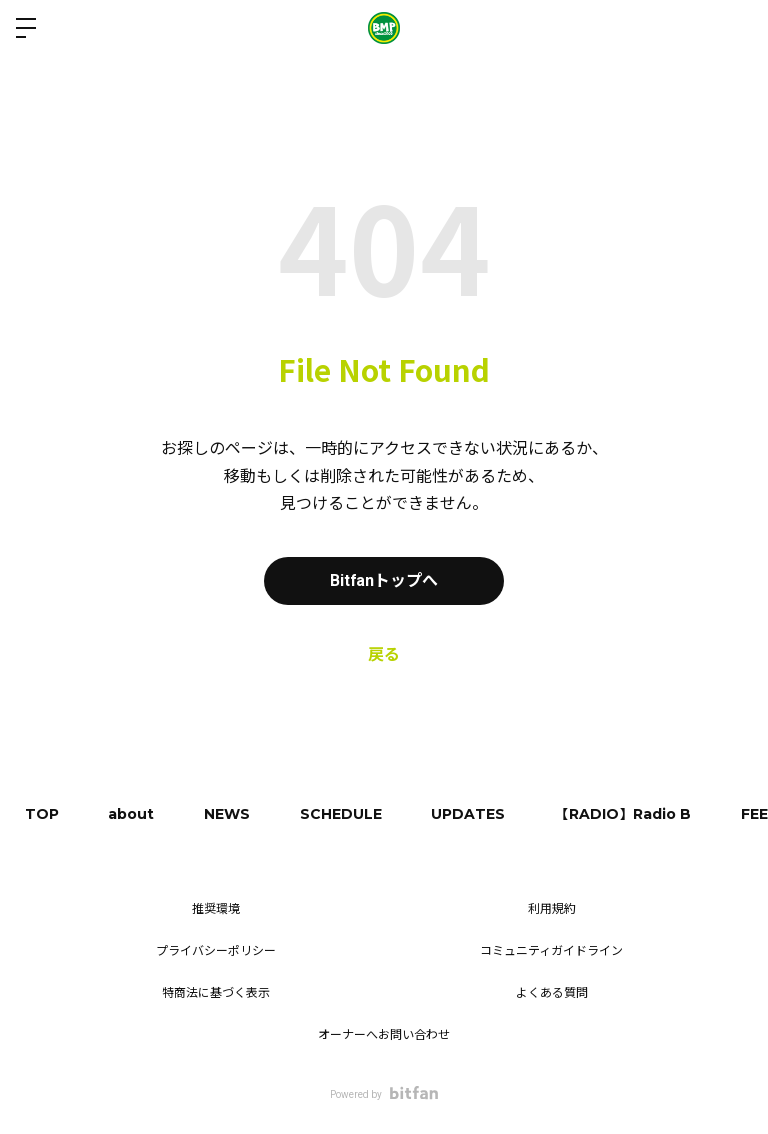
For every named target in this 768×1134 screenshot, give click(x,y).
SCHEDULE (342, 814)
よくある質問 (552, 993)
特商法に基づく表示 (216, 993)
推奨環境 (216, 909)
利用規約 (552, 909)
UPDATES (470, 814)
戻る (384, 654)
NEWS (228, 814)
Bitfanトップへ (384, 580)
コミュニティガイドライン (551, 951)
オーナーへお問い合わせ (384, 1035)
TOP (42, 814)
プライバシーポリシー (216, 951)
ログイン (736, 28)
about (132, 814)
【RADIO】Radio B (625, 814)
